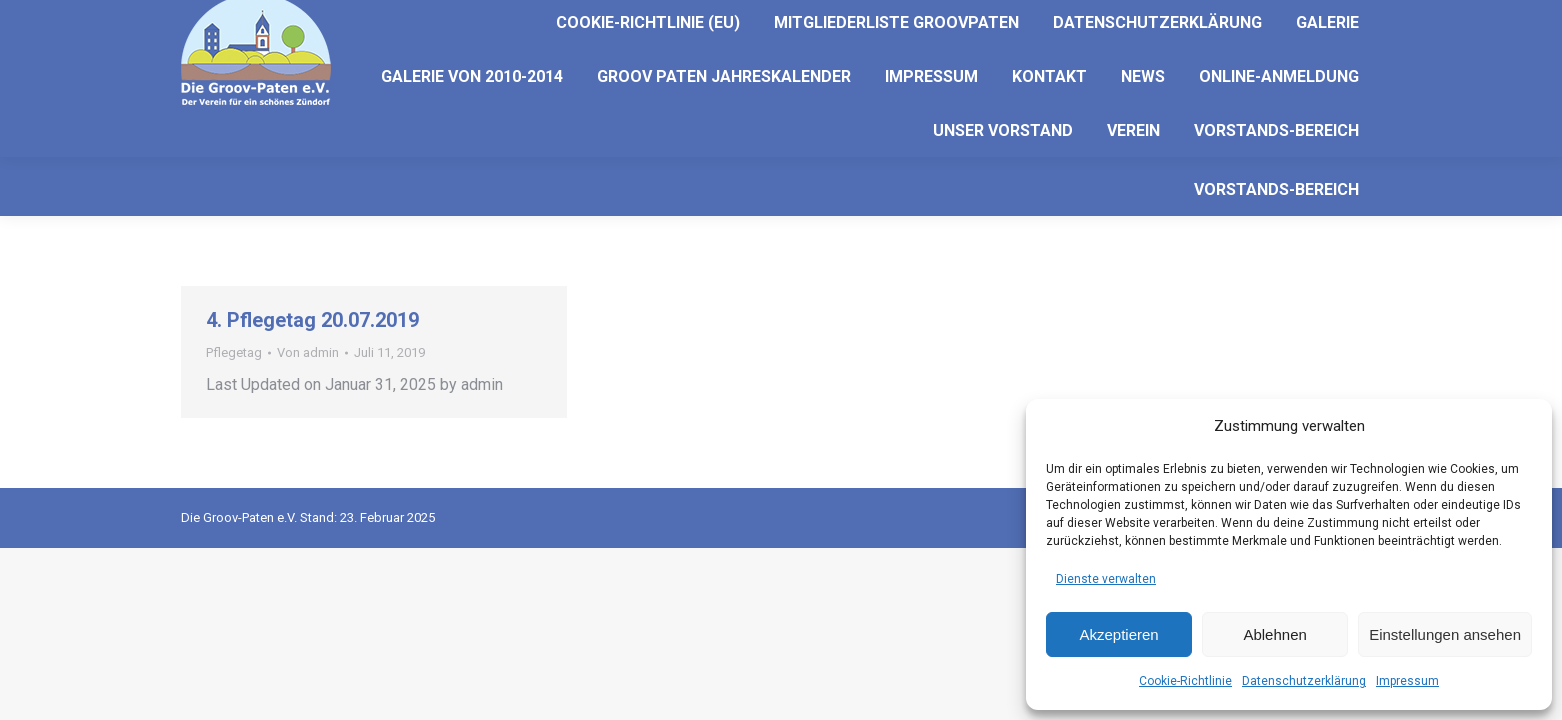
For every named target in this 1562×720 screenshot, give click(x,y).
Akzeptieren (1118, 634)
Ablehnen (1274, 634)
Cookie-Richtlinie (1185, 681)
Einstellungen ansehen (1445, 634)
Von (308, 352)
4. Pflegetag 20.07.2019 (312, 320)
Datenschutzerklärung (1304, 681)
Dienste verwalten (1106, 579)
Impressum (1407, 681)
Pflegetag (234, 352)
